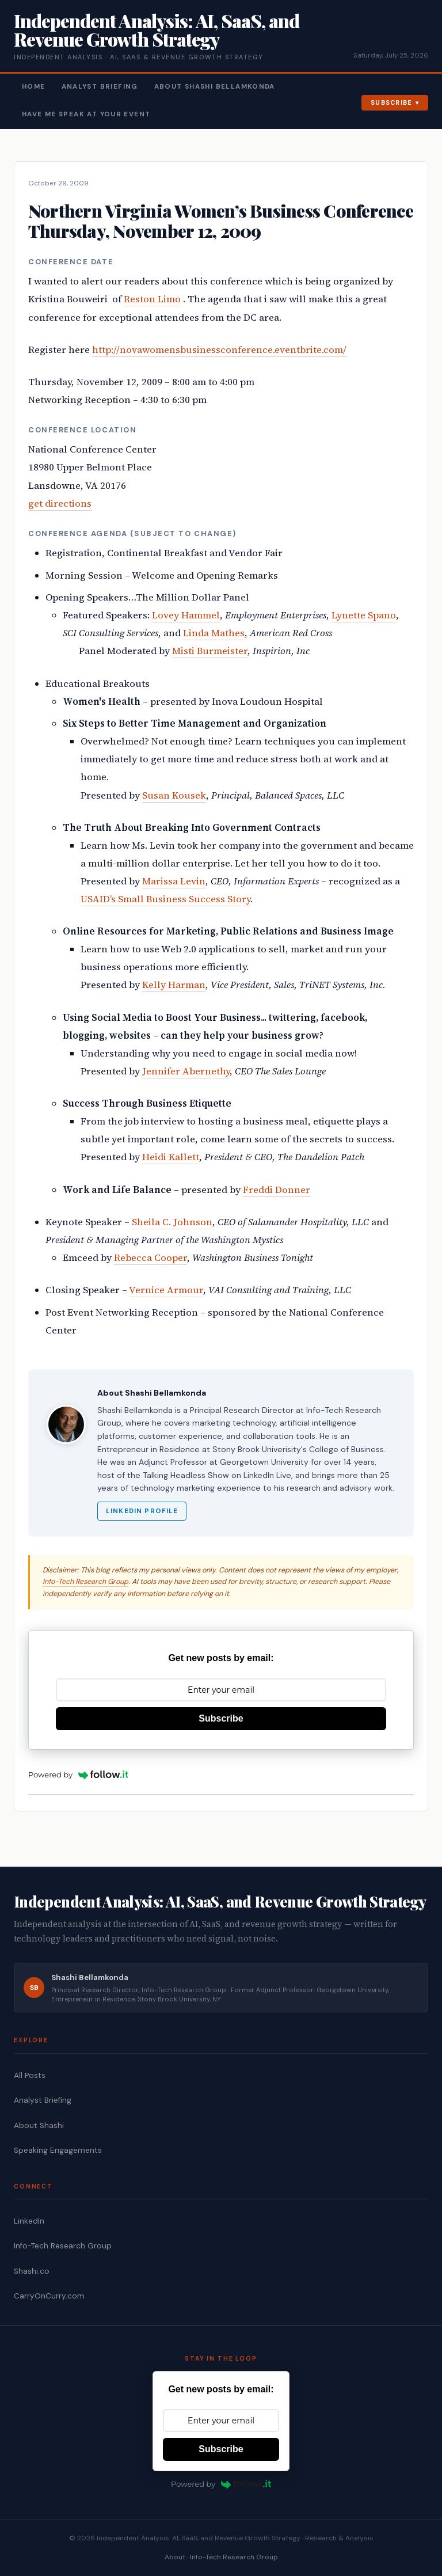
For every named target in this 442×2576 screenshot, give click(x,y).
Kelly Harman (173, 984)
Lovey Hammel (186, 615)
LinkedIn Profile (142, 1511)
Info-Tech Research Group (85, 1581)
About (175, 2557)
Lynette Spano (364, 615)
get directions (60, 503)
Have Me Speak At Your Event (86, 114)
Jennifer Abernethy (186, 1071)
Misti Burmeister (209, 651)
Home (33, 86)
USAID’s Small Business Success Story (165, 899)
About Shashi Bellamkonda (214, 86)
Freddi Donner (276, 1189)
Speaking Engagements (58, 2150)
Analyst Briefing (100, 86)
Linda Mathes (214, 633)
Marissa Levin (173, 881)
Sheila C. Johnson (172, 1222)
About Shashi (39, 2125)
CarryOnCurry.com (49, 2296)
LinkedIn (29, 2221)
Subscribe (392, 102)
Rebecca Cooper (150, 1257)
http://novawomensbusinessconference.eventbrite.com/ (219, 349)
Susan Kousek (174, 795)
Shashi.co (31, 2271)
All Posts (29, 2075)
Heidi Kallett (170, 1157)
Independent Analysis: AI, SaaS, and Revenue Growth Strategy (156, 29)
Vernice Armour (166, 1290)
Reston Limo (152, 299)
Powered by (78, 1774)
